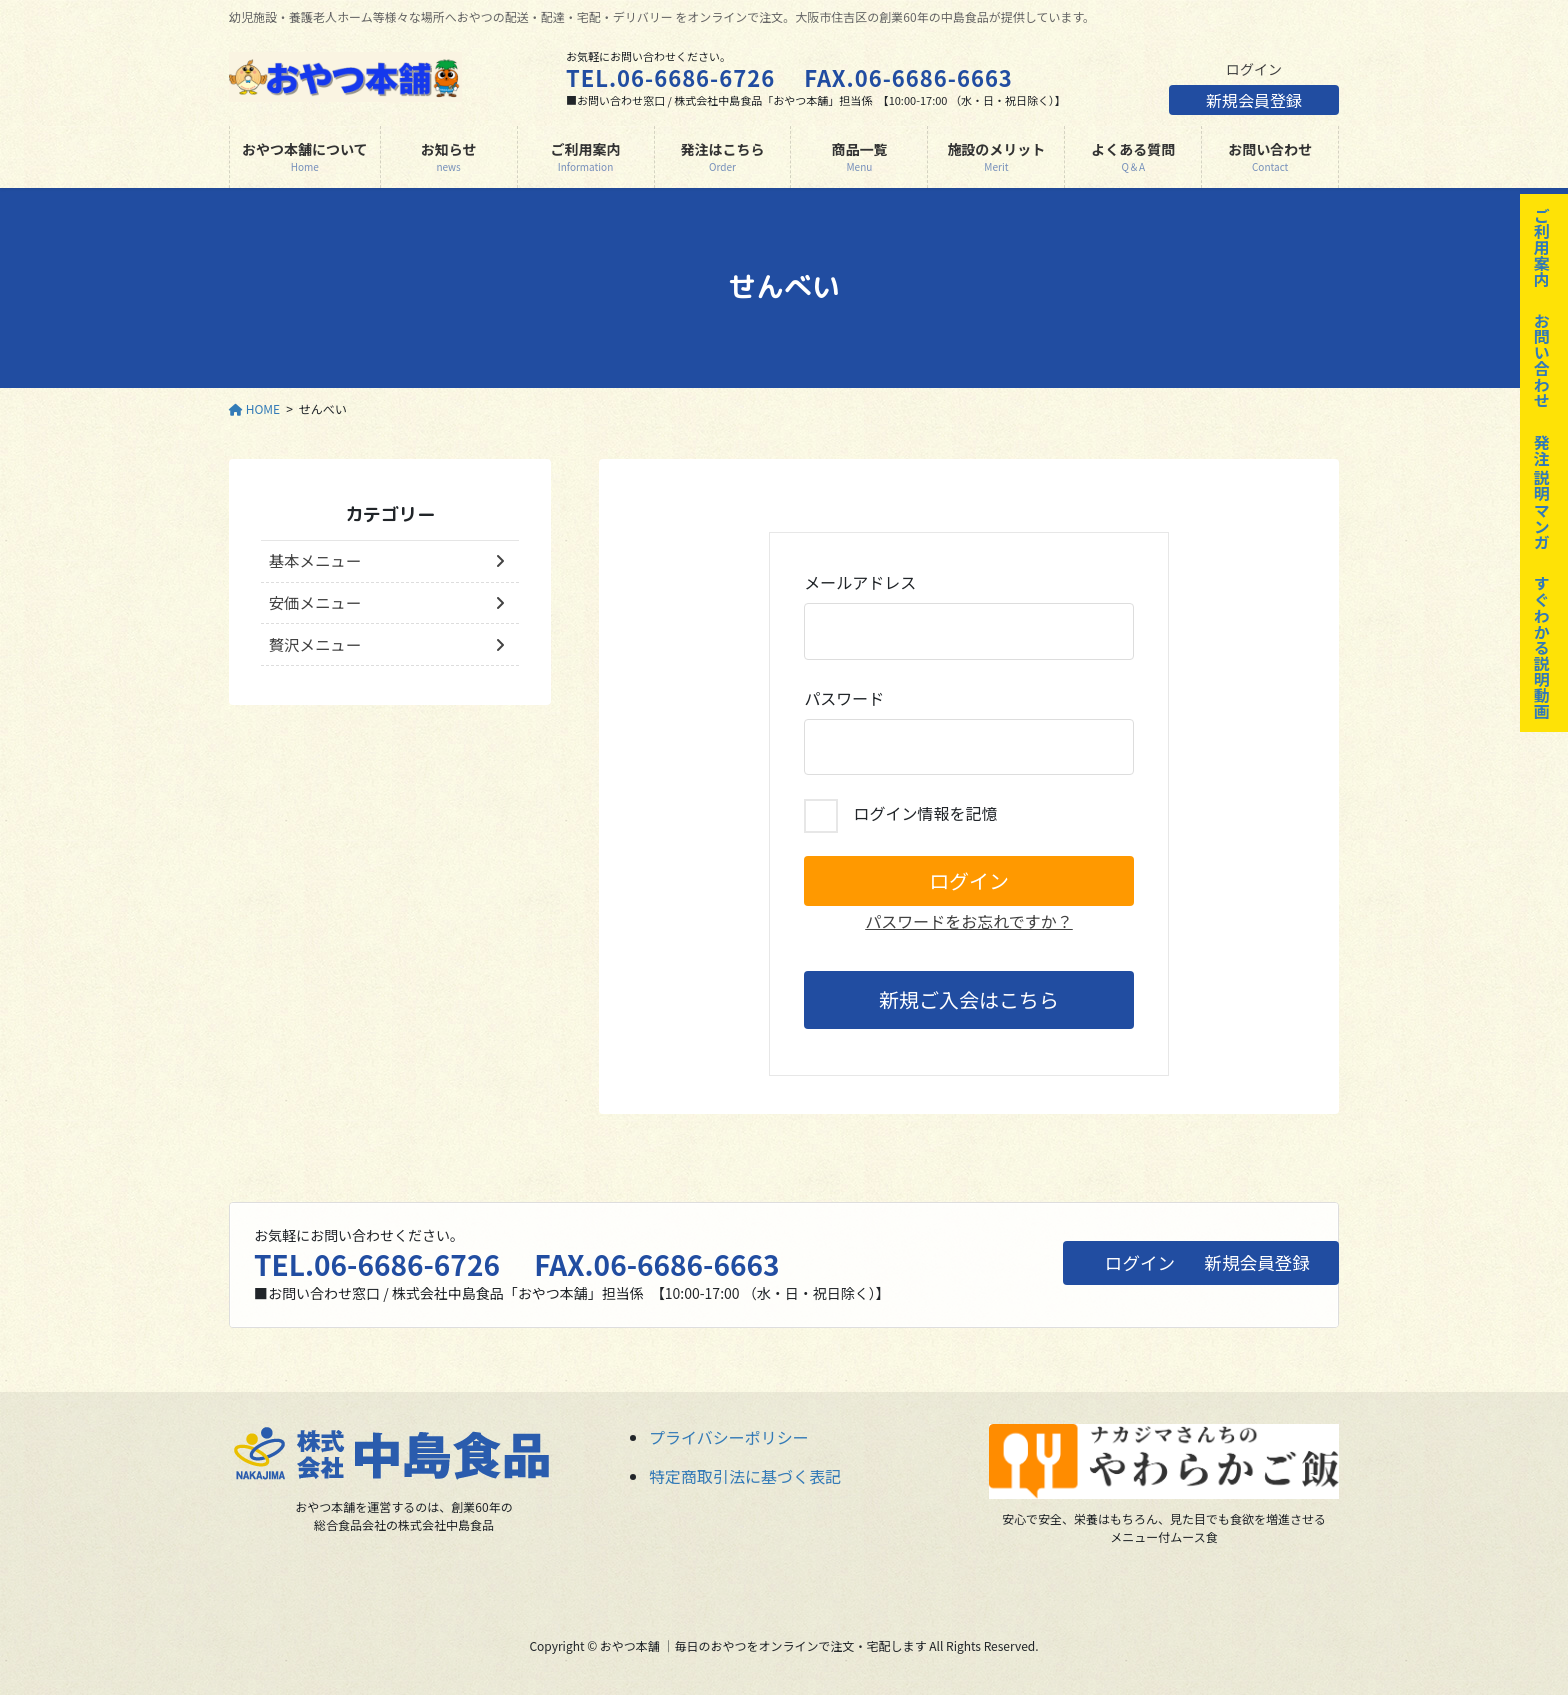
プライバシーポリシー (729, 1437)
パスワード (969, 731)
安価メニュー (317, 605)
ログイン (1254, 69)
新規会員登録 (1254, 104)
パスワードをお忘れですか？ (969, 921)
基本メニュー (317, 562)
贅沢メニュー (317, 649)
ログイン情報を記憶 (900, 816)
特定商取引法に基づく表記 (745, 1476)
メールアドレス (969, 615)
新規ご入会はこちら (969, 999)
